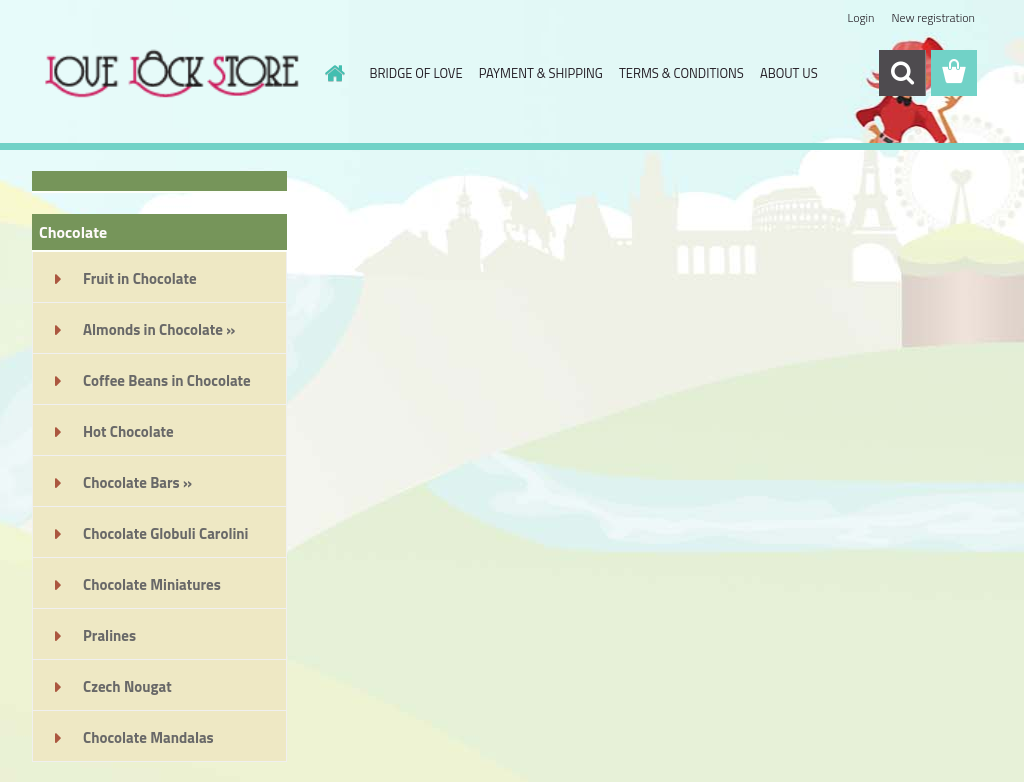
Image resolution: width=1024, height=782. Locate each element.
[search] (902, 73)
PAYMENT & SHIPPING (541, 73)
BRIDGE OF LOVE (416, 73)
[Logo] (169, 74)
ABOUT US (789, 73)
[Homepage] (332, 73)
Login (860, 17)
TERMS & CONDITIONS (681, 73)
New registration (934, 17)
